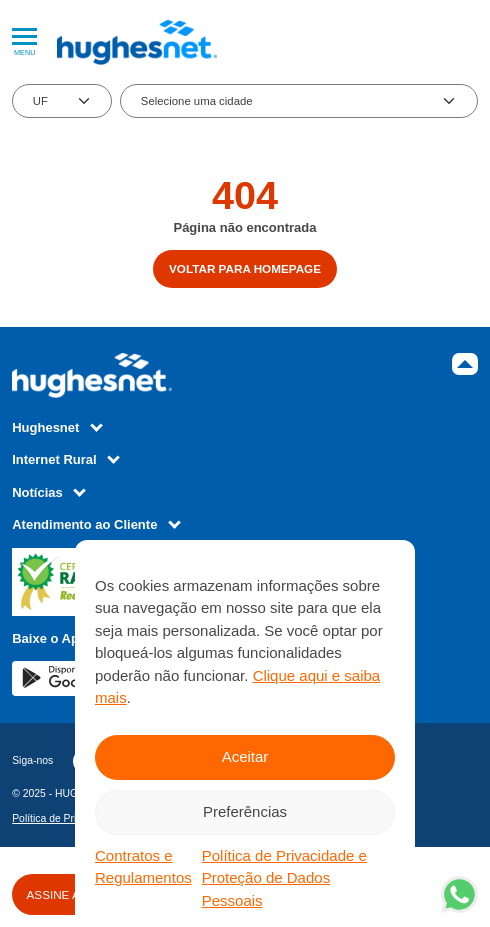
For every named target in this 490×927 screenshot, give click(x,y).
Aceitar (245, 756)
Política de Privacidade (65, 818)
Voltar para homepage (245, 268)
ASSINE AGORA (71, 894)
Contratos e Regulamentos (143, 867)
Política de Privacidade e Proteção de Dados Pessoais (284, 878)
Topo (465, 364)
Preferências (245, 811)
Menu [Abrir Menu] (24, 42)
